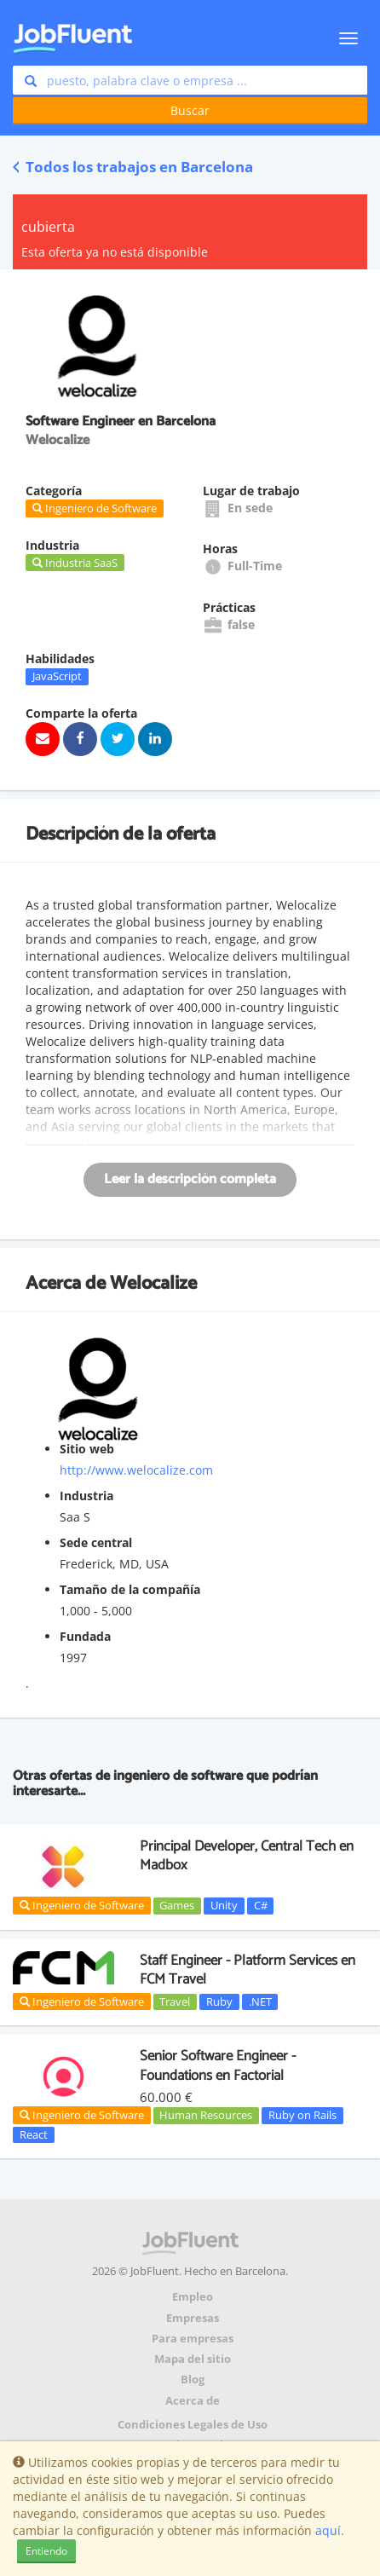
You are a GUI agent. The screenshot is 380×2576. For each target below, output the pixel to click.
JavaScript (57, 676)
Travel (174, 2001)
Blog (192, 2379)
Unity (224, 1905)
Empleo (192, 2297)
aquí (328, 2530)
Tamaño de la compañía (130, 1589)
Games (176, 1905)
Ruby (219, 2001)
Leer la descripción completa (190, 1179)
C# (261, 1905)
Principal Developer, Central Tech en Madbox (247, 1855)
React (34, 2134)
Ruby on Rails (302, 2115)
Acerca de (192, 2401)
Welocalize (153, 1283)
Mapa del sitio (192, 2359)
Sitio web (87, 1449)
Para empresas (192, 2338)
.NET (260, 2001)
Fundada (85, 1636)
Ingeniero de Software (82, 1905)
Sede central (96, 1542)
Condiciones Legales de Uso (193, 2424)
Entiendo (46, 2551)
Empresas (192, 2318)
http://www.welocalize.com (136, 1470)
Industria (86, 1495)
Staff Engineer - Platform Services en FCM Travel (247, 1970)
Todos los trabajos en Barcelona (133, 166)
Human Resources (205, 2115)
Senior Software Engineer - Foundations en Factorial (218, 2065)
